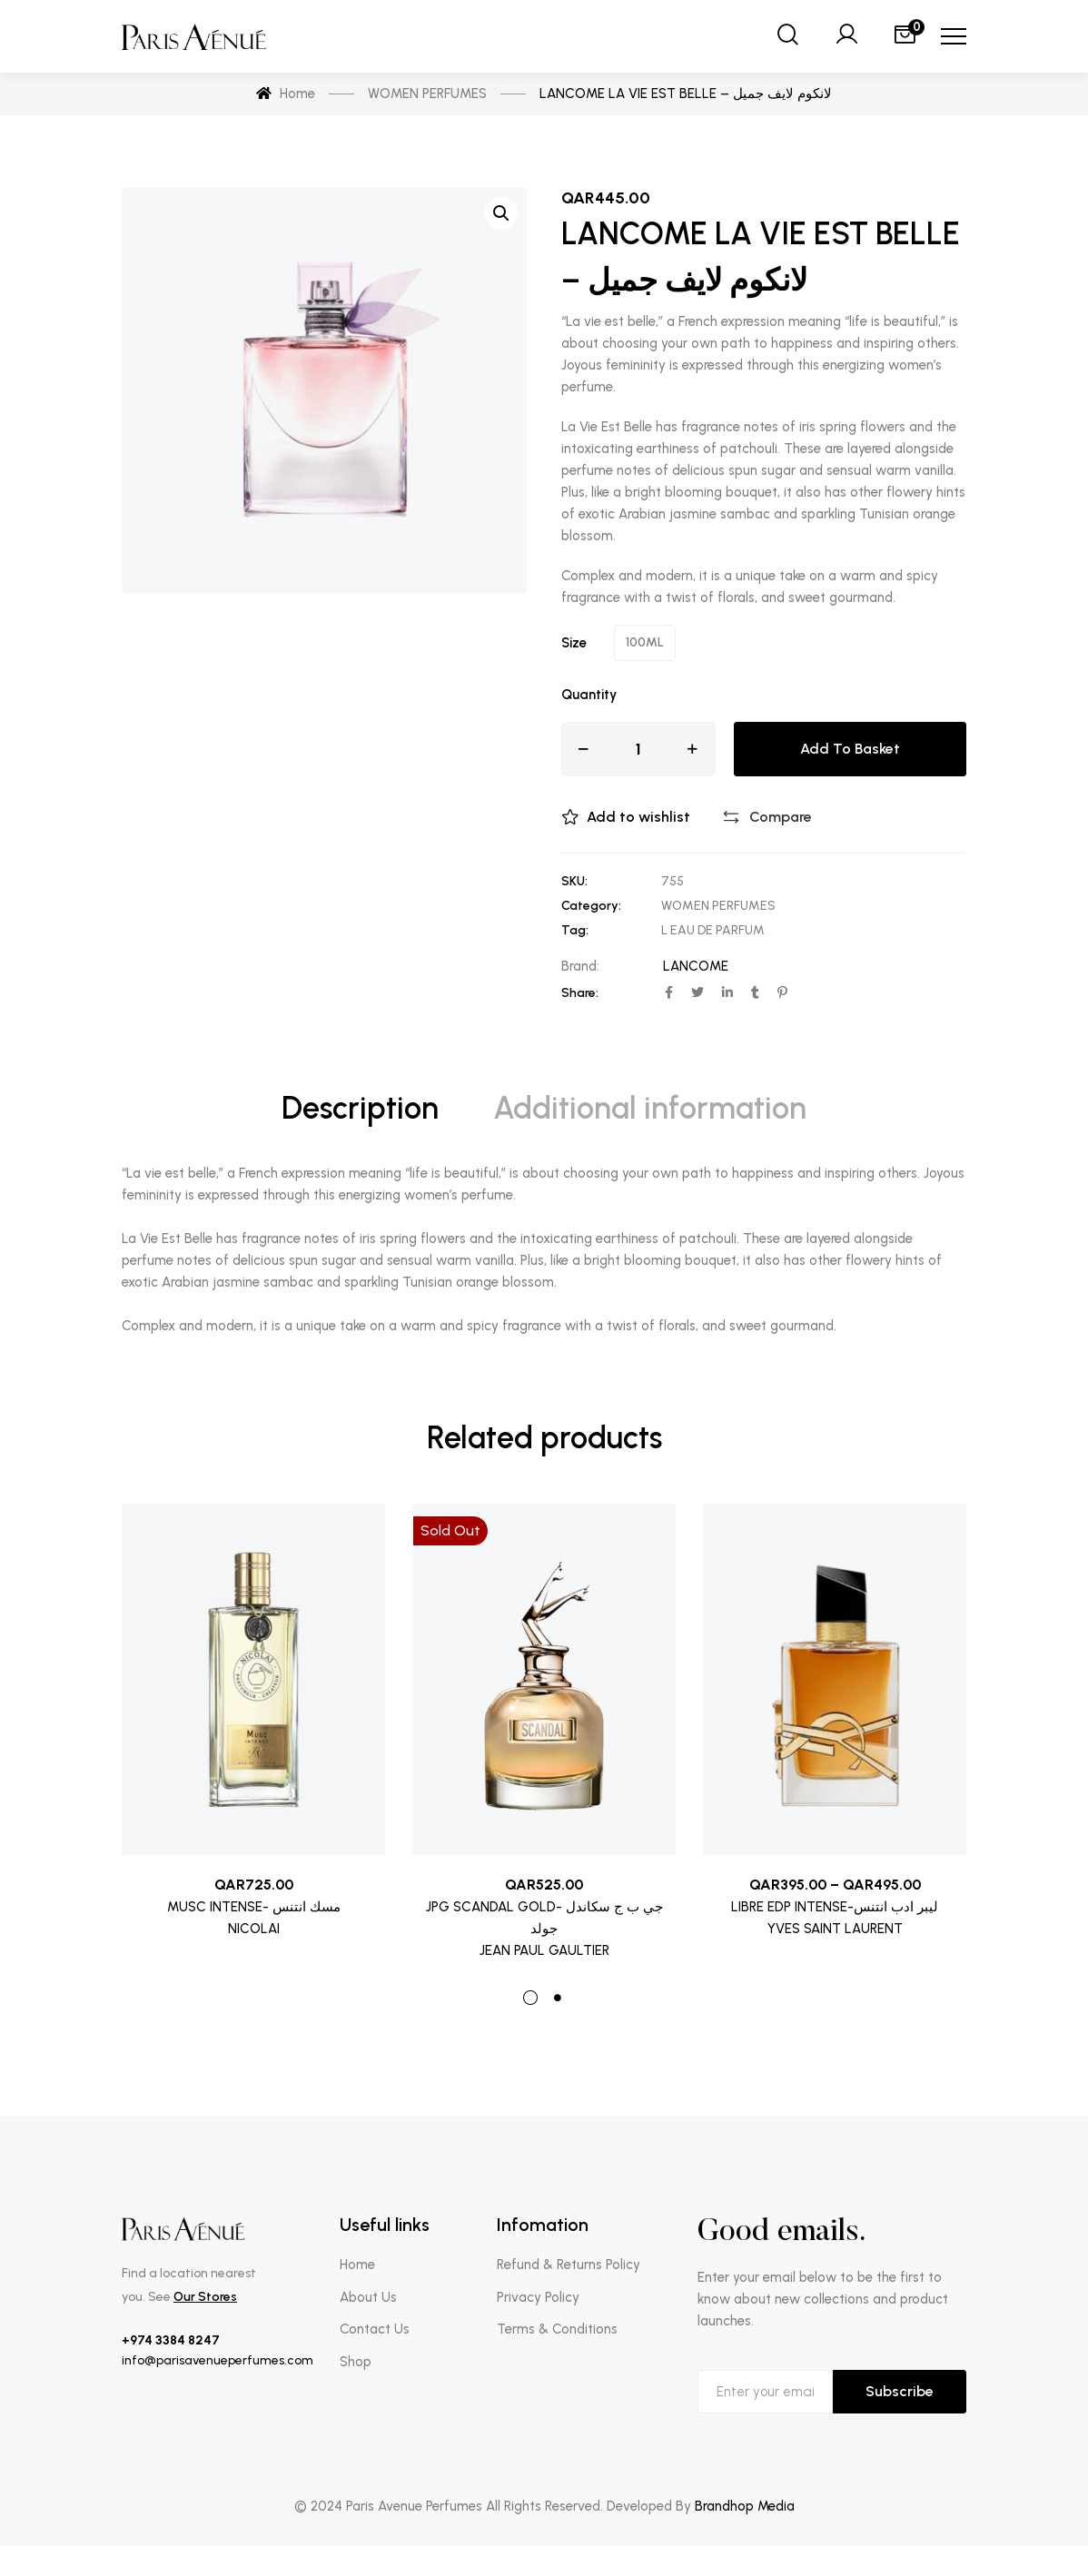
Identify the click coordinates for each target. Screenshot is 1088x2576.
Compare (780, 816)
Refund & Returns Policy (568, 2264)
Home (357, 2264)
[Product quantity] (638, 749)
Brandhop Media (745, 2506)
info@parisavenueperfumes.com (217, 2360)
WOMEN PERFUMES (718, 905)
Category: (591, 905)
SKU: (574, 881)
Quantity (589, 694)
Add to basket (850, 748)
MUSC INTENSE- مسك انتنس (254, 1907)
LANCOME (695, 966)
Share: (579, 993)
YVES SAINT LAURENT (835, 1928)
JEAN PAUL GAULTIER (544, 1950)
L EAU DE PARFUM (713, 930)
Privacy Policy (538, 2297)
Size (574, 643)
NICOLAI (254, 1928)
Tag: (575, 930)
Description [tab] (360, 1108)
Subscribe (899, 2391)
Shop (355, 2362)
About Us (368, 2297)
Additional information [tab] (649, 1108)
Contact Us (375, 2329)
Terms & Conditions (557, 2329)
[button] (501, 213)
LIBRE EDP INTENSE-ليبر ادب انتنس (834, 1907)
